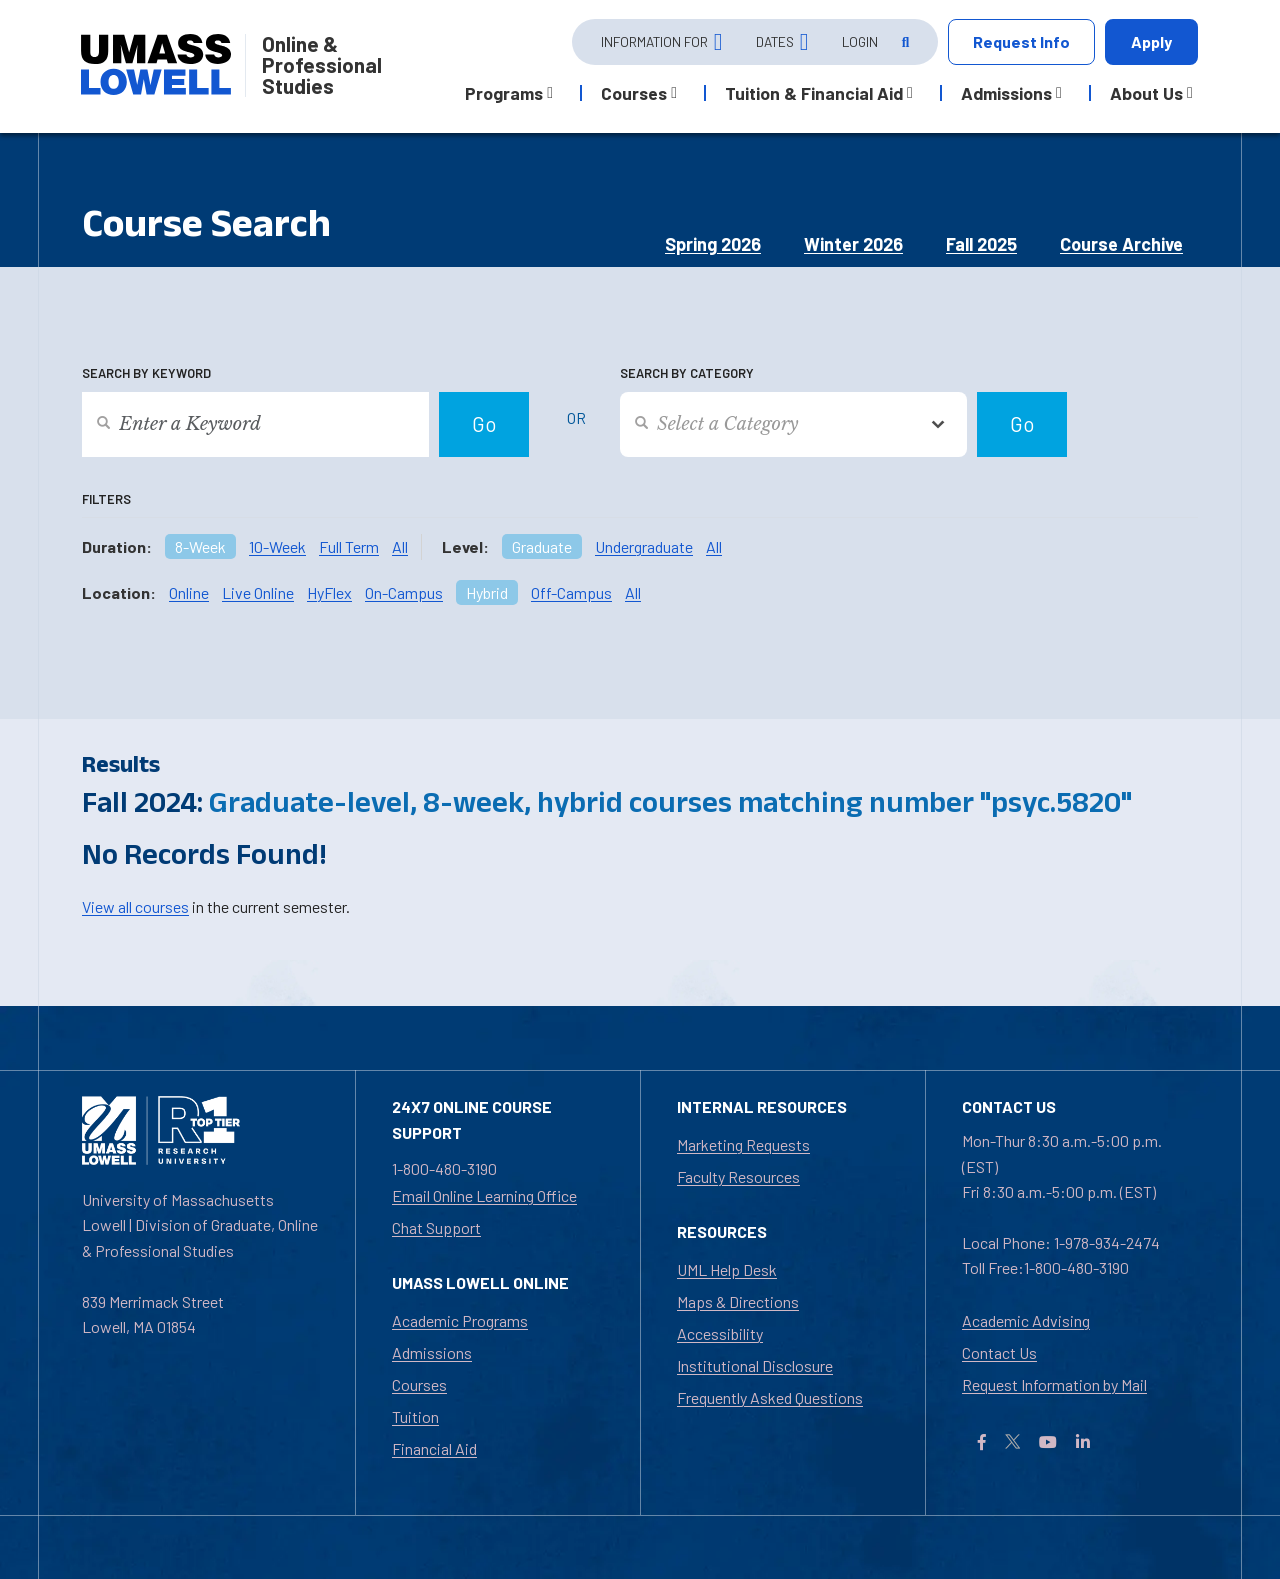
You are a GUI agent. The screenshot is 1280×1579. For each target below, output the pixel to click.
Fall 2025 (981, 244)
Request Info (1021, 41)
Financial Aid (434, 1448)
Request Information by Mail (1054, 1384)
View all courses (135, 906)
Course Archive (1121, 244)
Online (189, 592)
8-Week (200, 546)
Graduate (542, 546)
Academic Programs (460, 1320)
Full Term (349, 546)
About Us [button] (1146, 93)
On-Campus (404, 592)
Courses (419, 1384)
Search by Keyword (146, 373)
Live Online (258, 592)
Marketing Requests (743, 1144)
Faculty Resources (738, 1176)
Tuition (415, 1416)
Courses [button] (634, 93)
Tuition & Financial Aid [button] (814, 93)
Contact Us (999, 1352)
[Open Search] (904, 42)
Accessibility (720, 1333)
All (400, 546)
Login (860, 41)
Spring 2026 (713, 244)
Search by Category (687, 373)
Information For (654, 41)
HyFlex (329, 592)
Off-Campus (571, 592)
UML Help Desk (727, 1269)
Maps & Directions (738, 1301)
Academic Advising (1026, 1320)
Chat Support (436, 1227)
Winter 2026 (853, 244)
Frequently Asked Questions (770, 1397)
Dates (775, 41)
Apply (1151, 41)
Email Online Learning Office (484, 1195)
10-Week (277, 546)
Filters (106, 499)
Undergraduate (644, 546)
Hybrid (487, 592)
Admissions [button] (1006, 93)
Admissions (432, 1352)
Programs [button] (504, 93)
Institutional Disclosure (755, 1365)
